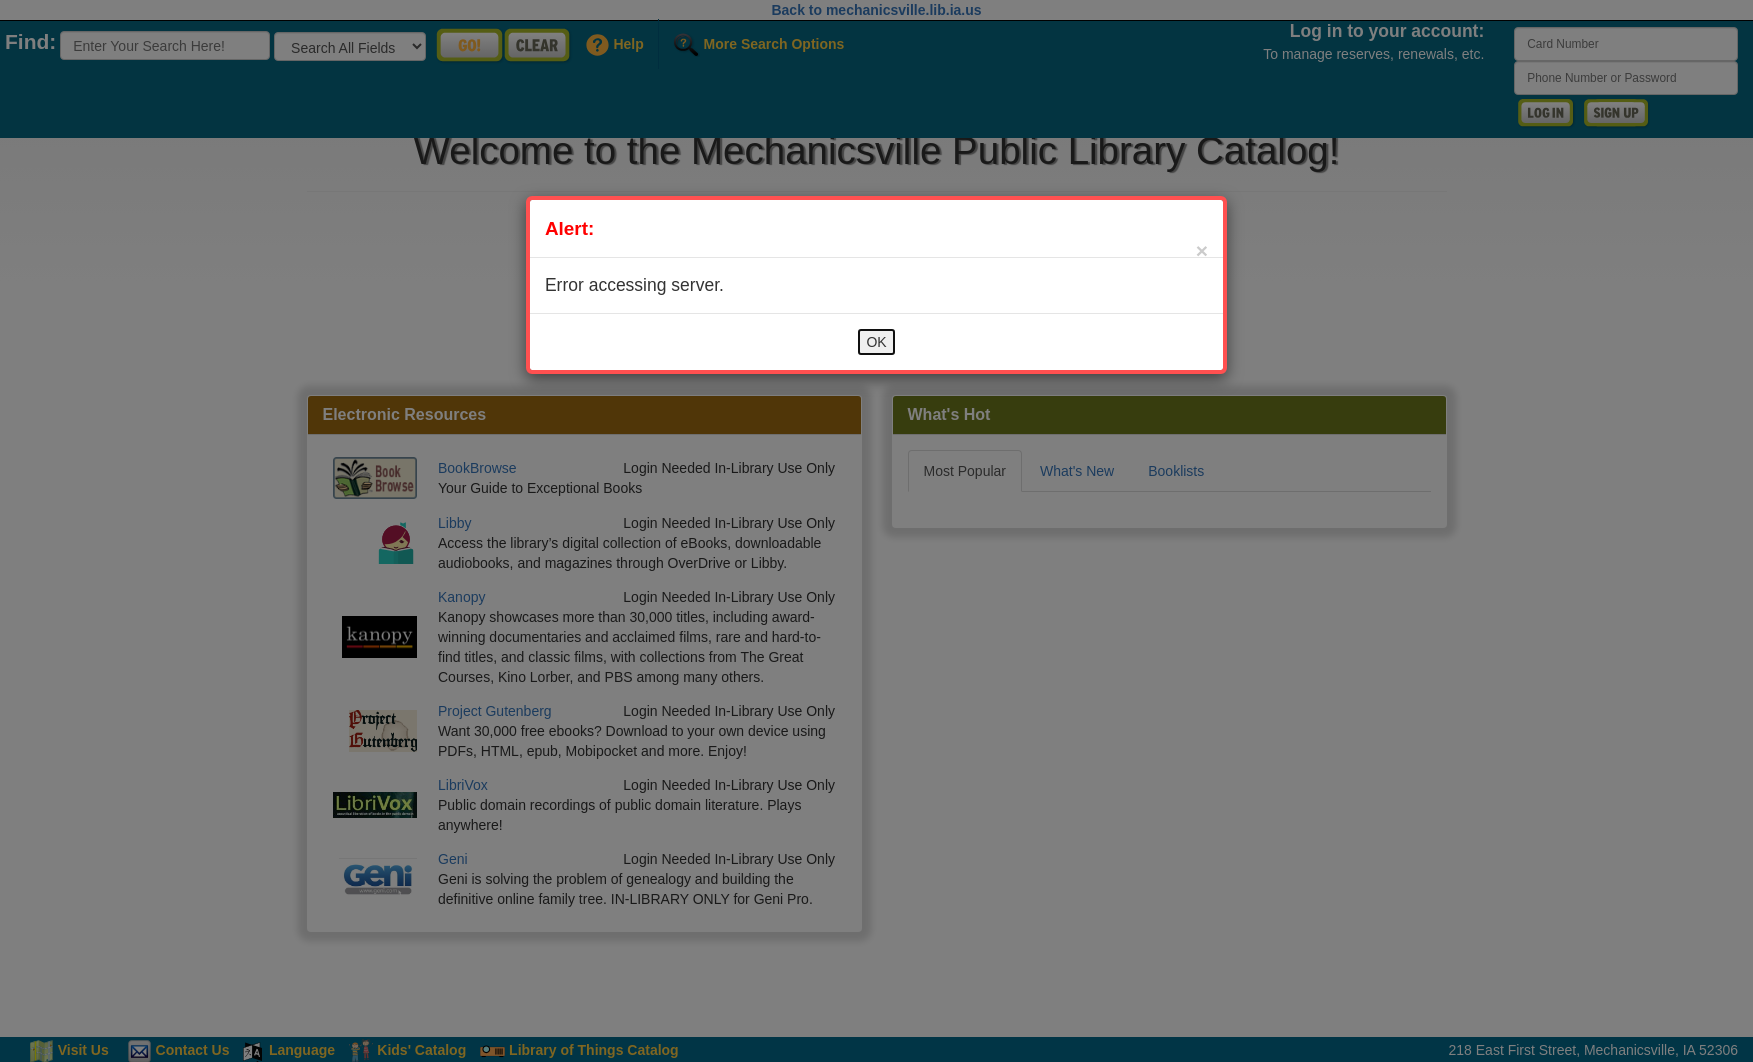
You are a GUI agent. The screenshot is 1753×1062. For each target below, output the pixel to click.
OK (876, 342)
